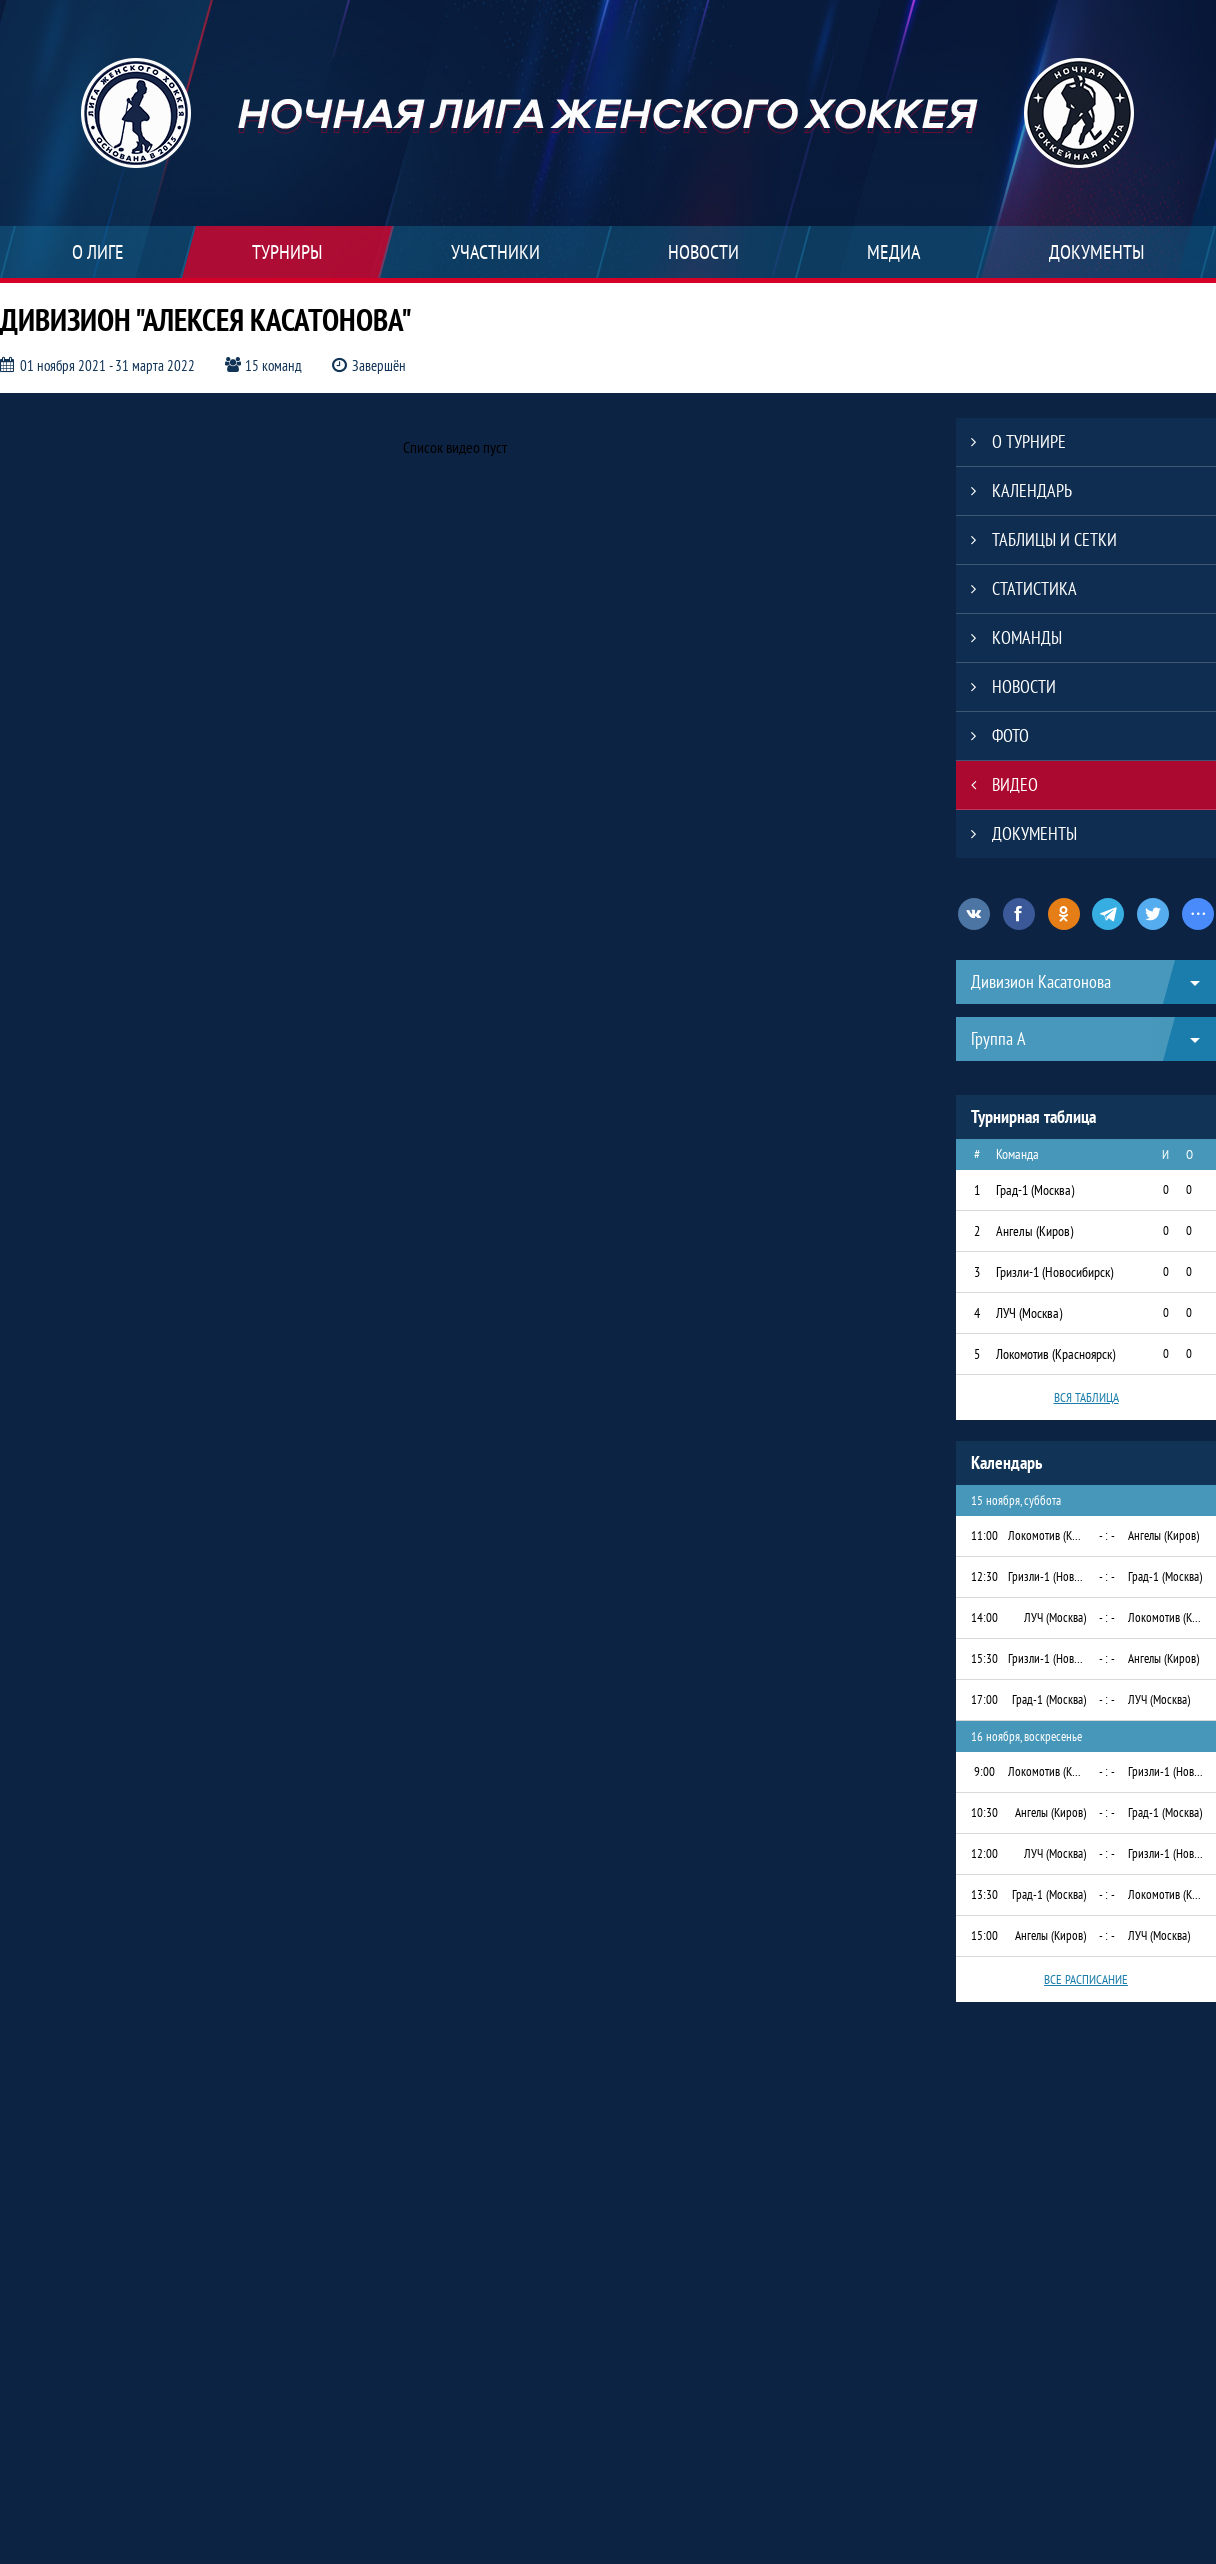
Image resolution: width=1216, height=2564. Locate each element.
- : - (1107, 1535)
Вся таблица (1086, 1397)
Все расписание (1086, 1979)
